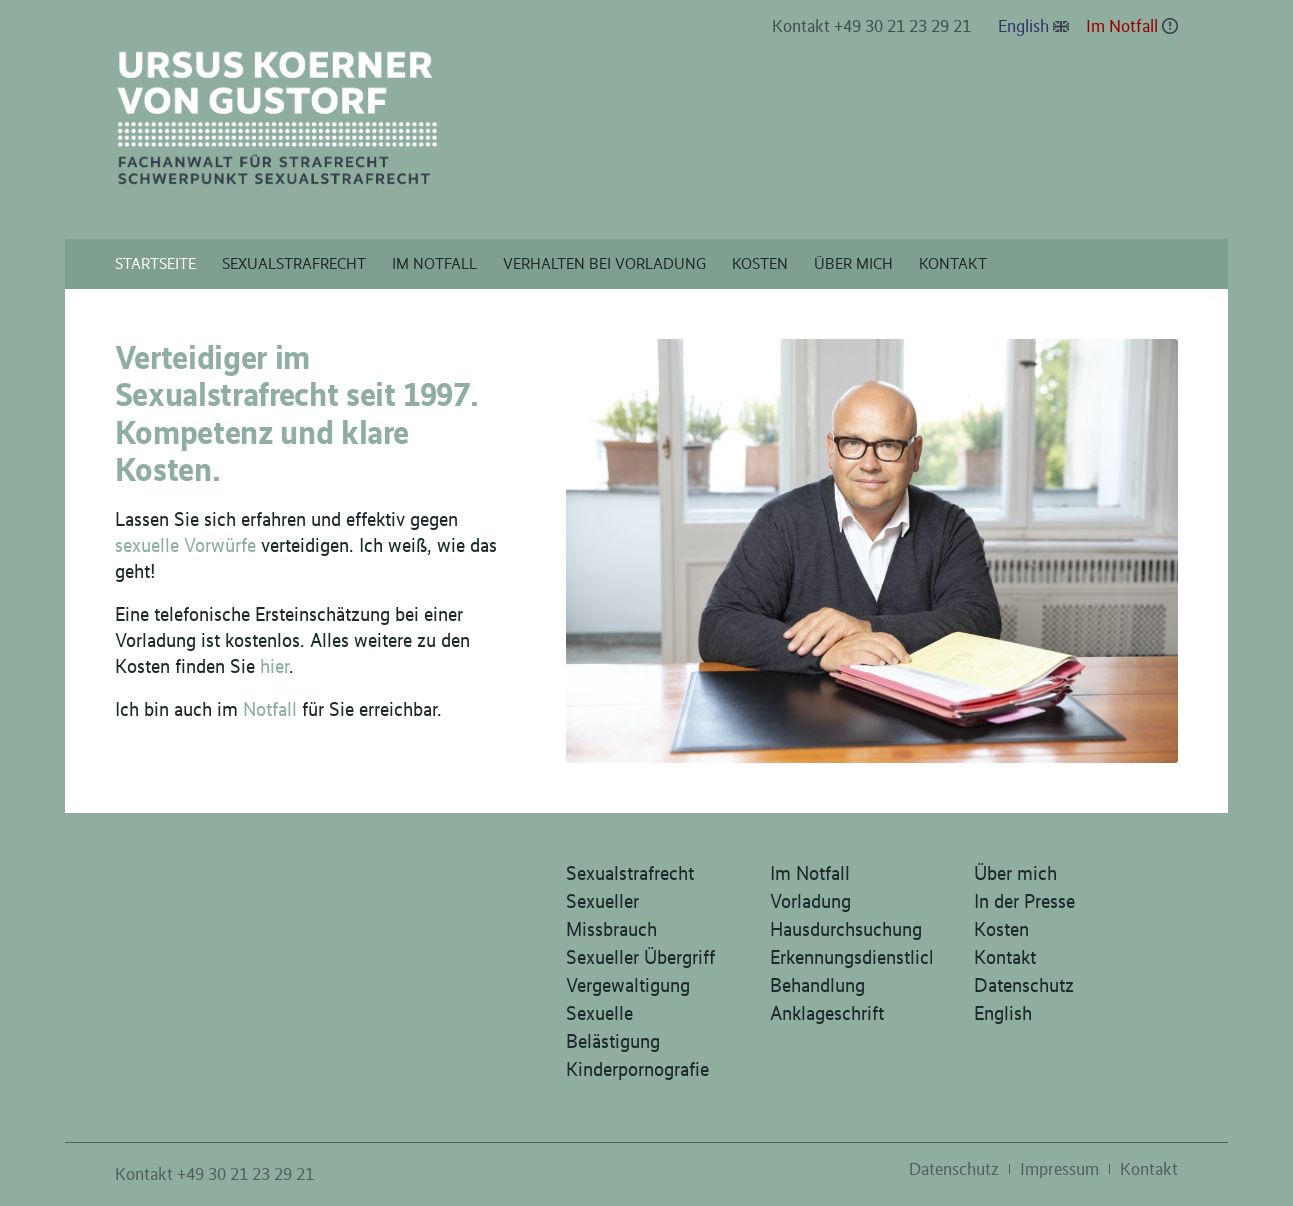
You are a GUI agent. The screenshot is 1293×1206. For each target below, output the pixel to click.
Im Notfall (1122, 26)
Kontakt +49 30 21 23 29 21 (871, 26)
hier (274, 666)
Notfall (270, 709)
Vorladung (810, 901)
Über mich (1015, 873)
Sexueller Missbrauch (611, 915)
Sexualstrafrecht (630, 873)
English (1023, 26)
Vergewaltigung (628, 985)
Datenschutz (1024, 985)
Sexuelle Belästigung (613, 1027)
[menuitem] (872, 27)
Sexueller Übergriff (640, 957)
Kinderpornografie (637, 1069)
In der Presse (1024, 901)
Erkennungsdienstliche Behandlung (851, 971)
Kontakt (1005, 957)
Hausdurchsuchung (846, 929)
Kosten (1001, 929)
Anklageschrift (827, 1013)
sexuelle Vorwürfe (185, 545)
